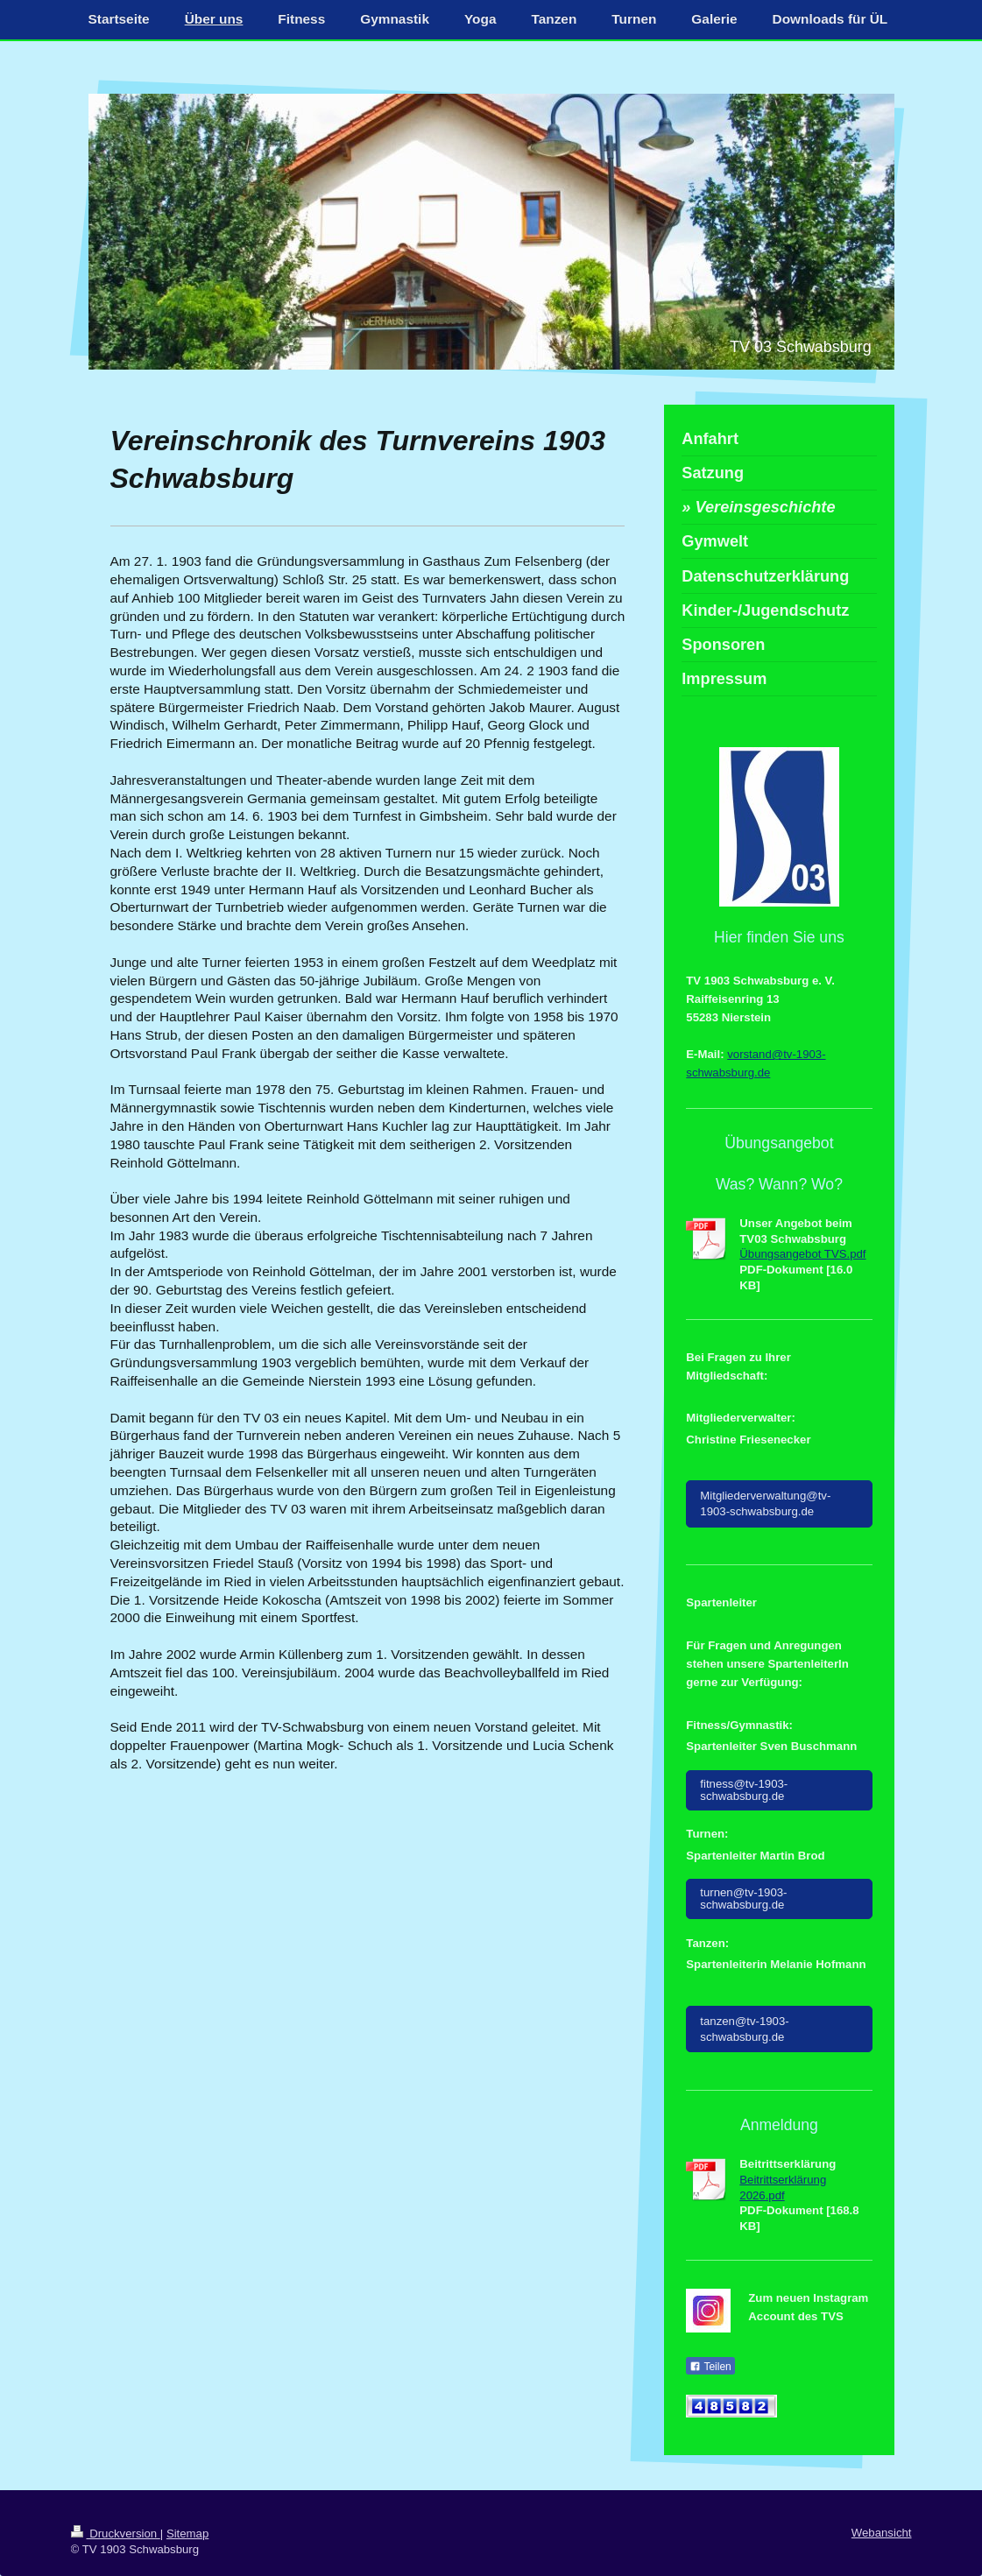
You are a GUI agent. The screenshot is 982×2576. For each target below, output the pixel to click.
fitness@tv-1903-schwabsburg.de (744, 1790)
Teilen (710, 2367)
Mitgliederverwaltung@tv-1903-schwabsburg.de (765, 1503)
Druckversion (115, 2533)
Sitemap (187, 2533)
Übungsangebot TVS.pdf (802, 1253)
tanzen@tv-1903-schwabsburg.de (744, 2029)
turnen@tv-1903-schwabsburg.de (743, 1898)
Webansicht (881, 2532)
